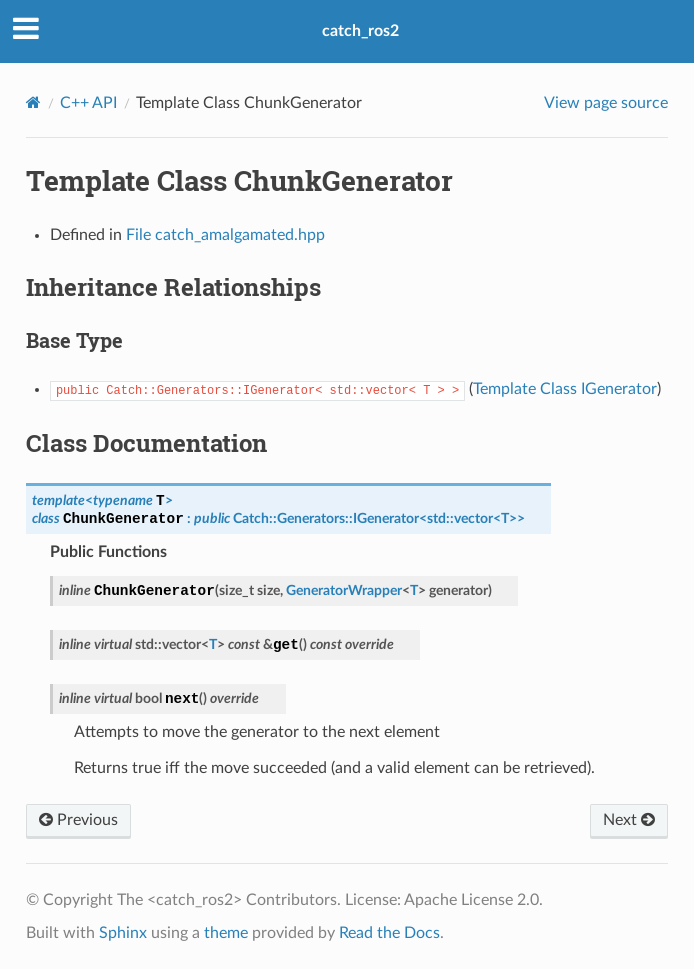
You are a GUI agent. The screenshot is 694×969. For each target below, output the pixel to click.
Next (629, 820)
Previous (78, 820)
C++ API (88, 103)
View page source (606, 103)
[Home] (33, 102)
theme (226, 933)
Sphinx (123, 933)
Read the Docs (389, 933)
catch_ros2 (360, 31)
